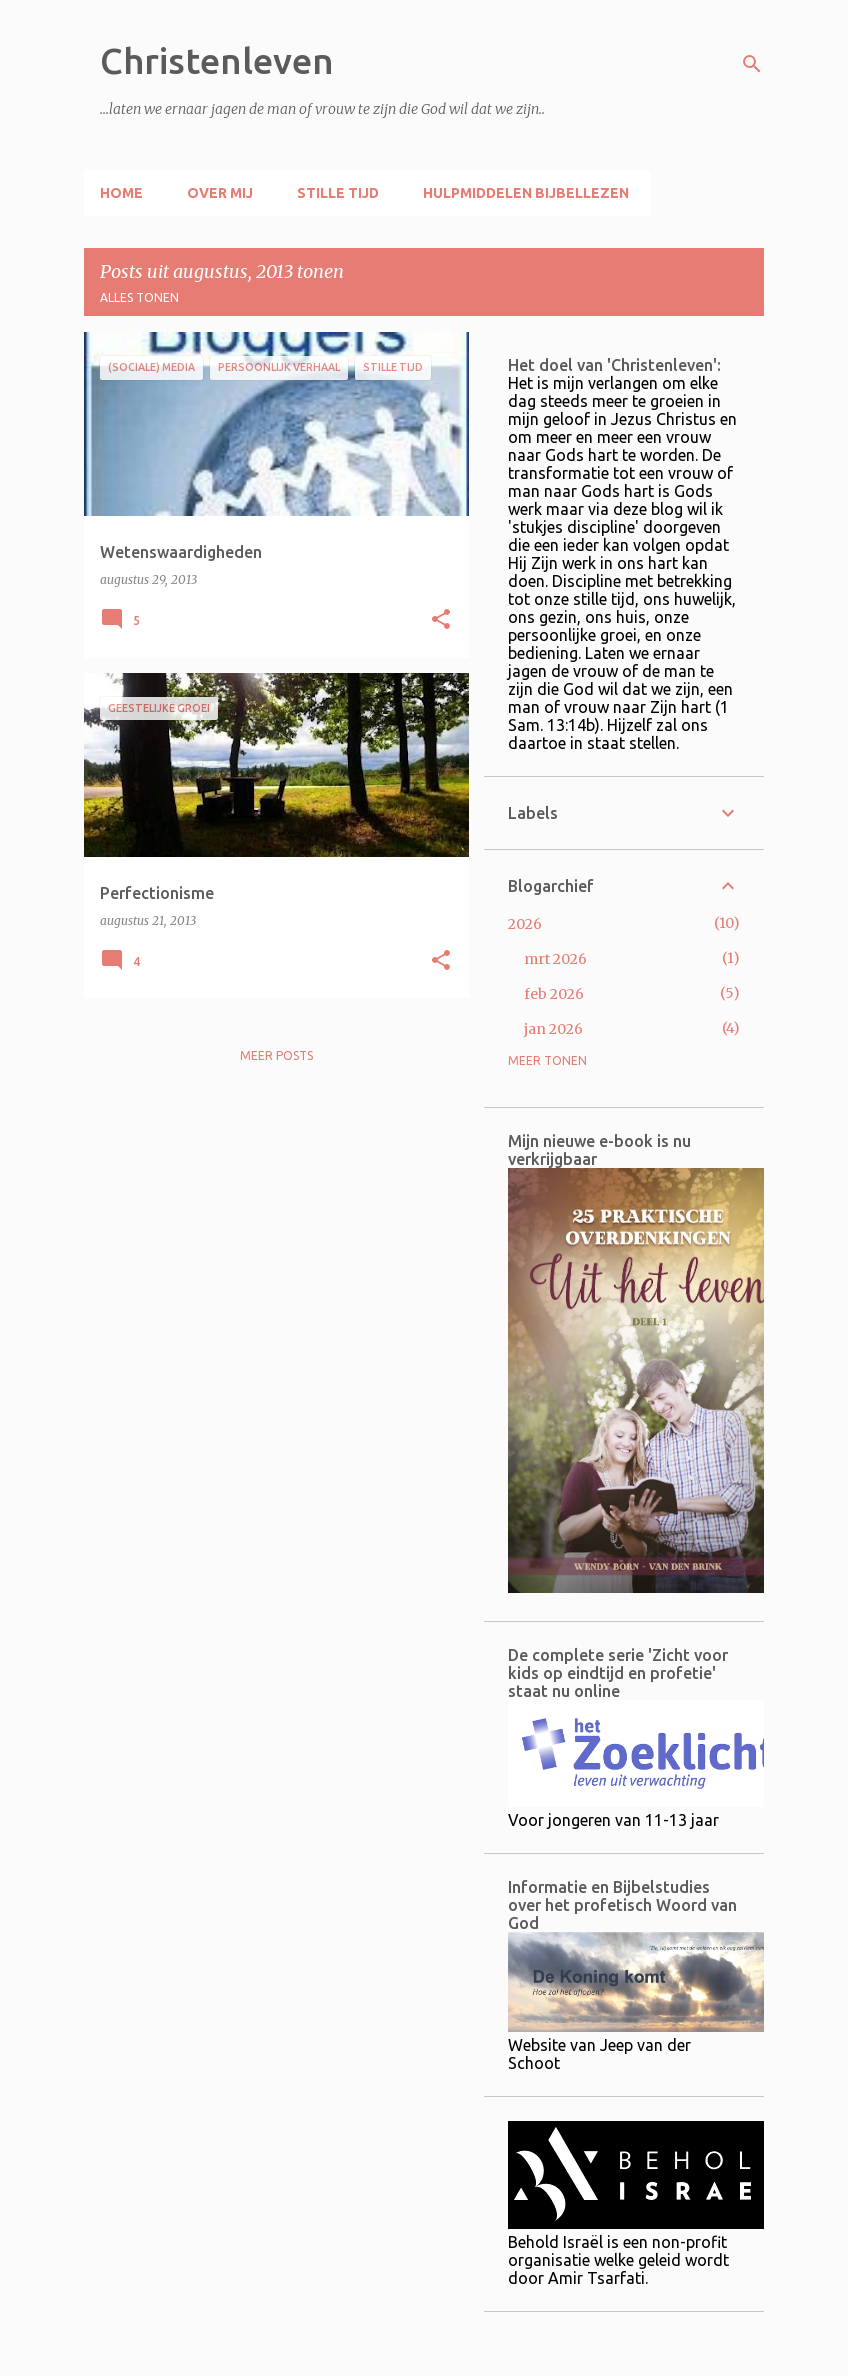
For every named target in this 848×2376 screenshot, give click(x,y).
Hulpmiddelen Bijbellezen (526, 193)
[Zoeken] (752, 64)
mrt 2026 (555, 959)
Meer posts (276, 1055)
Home (121, 193)
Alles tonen (139, 297)
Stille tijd (338, 193)
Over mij (220, 193)
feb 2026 (554, 994)
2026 (525, 924)
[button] (441, 620)
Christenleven (217, 60)
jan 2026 (553, 1029)
